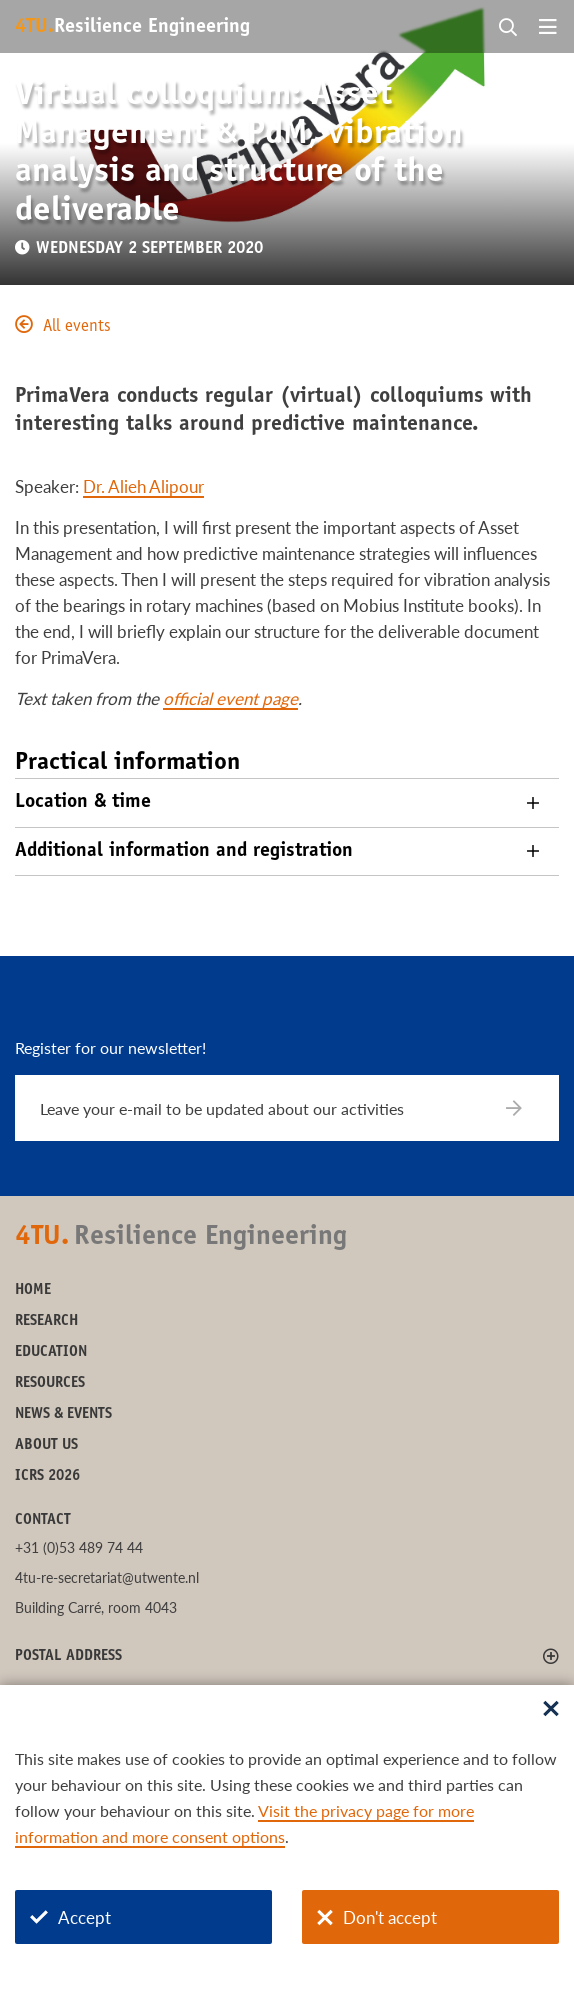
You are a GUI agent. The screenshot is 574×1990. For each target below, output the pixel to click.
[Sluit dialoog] (551, 1710)
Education (51, 1352)
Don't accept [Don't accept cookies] (377, 1917)
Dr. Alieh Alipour (143, 486)
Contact (43, 1520)
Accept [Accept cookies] (70, 1917)
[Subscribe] (526, 1108)
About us (46, 1445)
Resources (50, 1383)
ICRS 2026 (47, 1476)
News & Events (63, 1414)
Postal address (68, 1656)
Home (33, 1290)
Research (46, 1321)
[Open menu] (548, 28)
